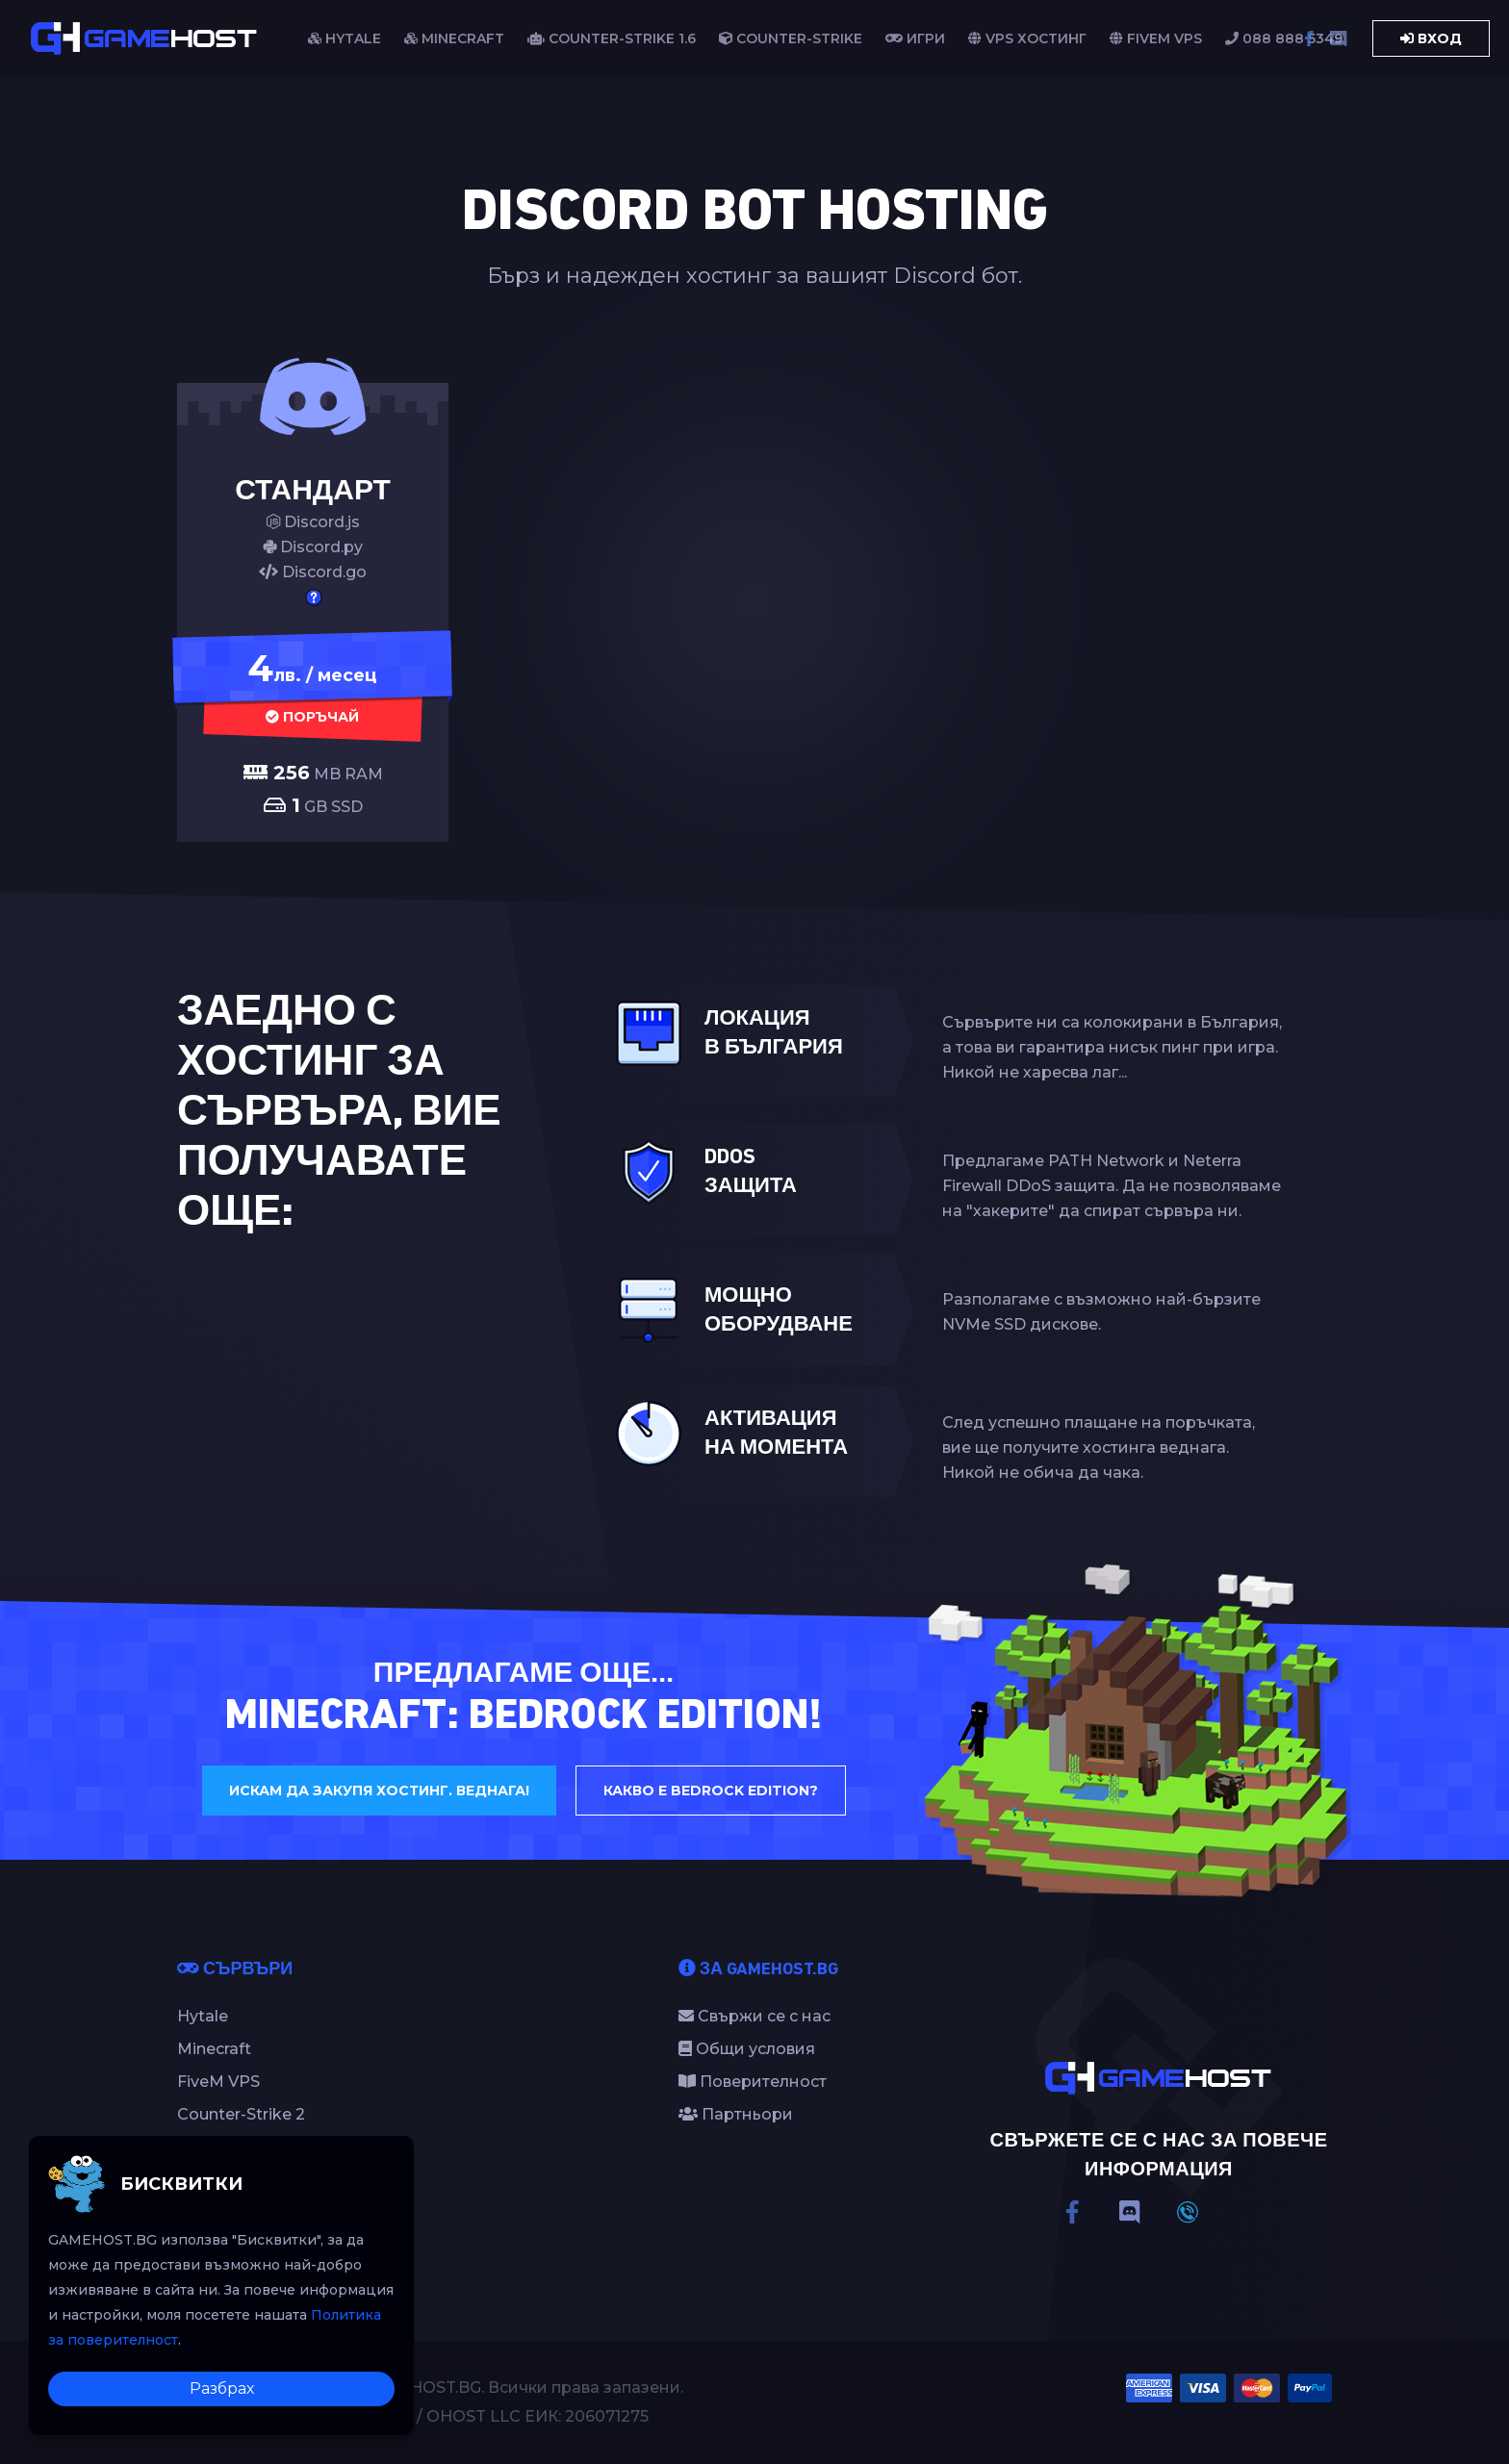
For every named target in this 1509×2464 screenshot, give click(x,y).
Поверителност (752, 2081)
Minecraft (214, 2049)
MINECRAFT (454, 38)
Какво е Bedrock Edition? (710, 1790)
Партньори (735, 2114)
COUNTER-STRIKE (790, 38)
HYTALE (344, 38)
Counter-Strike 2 (241, 2114)
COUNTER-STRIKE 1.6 (611, 38)
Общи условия (746, 2049)
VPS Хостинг (1027, 38)
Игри (915, 38)
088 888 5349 (1284, 38)
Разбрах (222, 2388)
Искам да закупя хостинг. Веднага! (379, 1790)
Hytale (202, 2016)
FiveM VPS (1156, 38)
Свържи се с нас (754, 2016)
